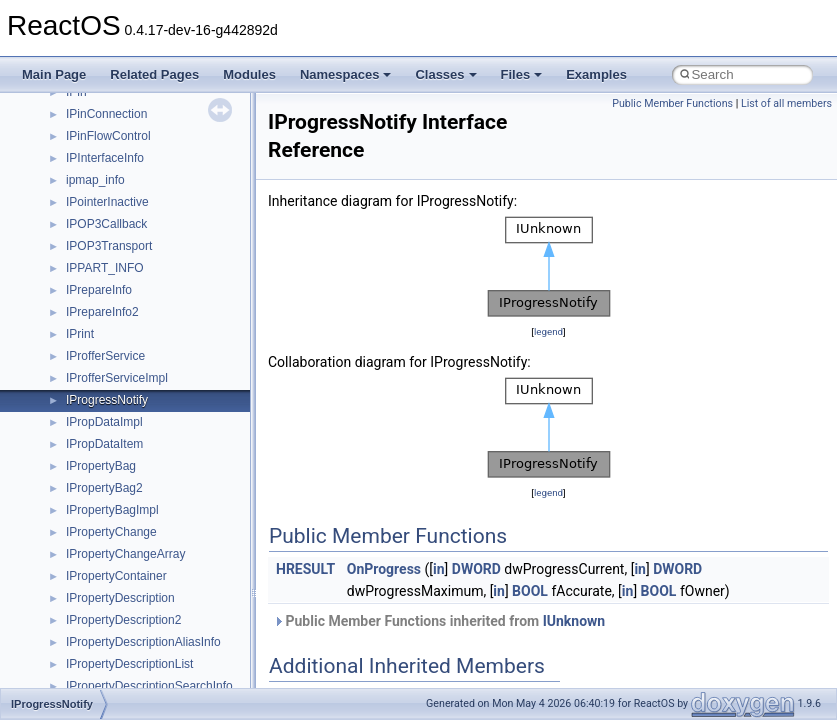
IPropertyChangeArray (125, 554)
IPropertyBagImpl (112, 510)
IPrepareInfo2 (102, 312)
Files (522, 74)
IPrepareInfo (99, 290)
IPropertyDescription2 (123, 620)
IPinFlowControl (108, 136)
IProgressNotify (107, 400)
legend (548, 331)
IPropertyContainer (116, 576)
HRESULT (305, 569)
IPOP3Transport (109, 246)
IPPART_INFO (105, 268)
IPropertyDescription (120, 598)
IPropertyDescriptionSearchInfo (149, 686)
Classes (445, 74)
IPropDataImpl (104, 422)
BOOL (530, 591)
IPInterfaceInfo (105, 158)
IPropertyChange (111, 532)
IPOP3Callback (106, 224)
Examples (596, 74)
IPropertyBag (101, 466)
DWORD (476, 569)
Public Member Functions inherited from (439, 621)
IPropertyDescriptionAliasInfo (143, 642)
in (439, 569)
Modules (249, 74)
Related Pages (154, 74)
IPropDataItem (104, 444)
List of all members (786, 103)
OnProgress (384, 569)
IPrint (80, 334)
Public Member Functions (672, 103)
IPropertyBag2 (104, 488)
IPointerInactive (107, 202)
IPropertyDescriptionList (129, 664)
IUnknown (574, 621)
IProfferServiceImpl (117, 378)
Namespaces (346, 74)
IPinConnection (106, 114)
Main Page (54, 74)
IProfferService (105, 356)
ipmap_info (95, 180)
